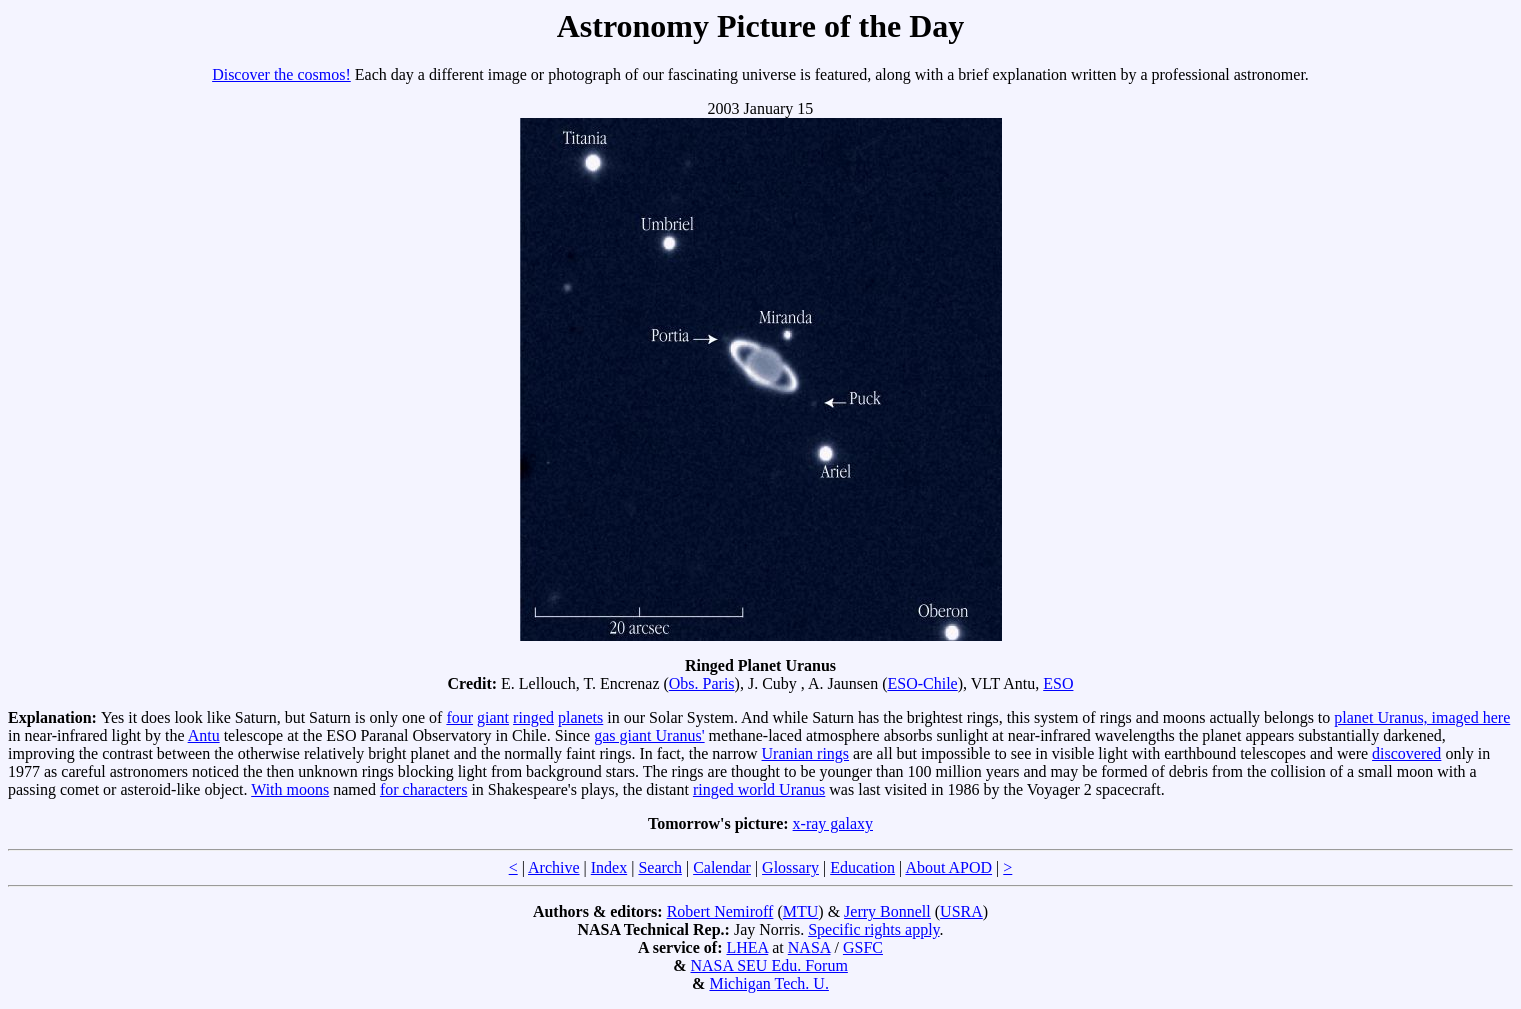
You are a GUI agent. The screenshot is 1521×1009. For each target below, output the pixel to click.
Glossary (790, 867)
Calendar (722, 867)
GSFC (863, 947)
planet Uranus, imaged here (1422, 717)
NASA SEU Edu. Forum (768, 965)
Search (660, 867)
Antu (204, 735)
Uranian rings (806, 753)
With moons (290, 789)
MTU (801, 911)
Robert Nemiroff (720, 911)
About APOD (948, 867)
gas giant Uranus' (649, 735)
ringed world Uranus (759, 789)
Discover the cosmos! (281, 74)
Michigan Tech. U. (768, 983)
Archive (554, 867)
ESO (1058, 683)
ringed (533, 717)
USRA (961, 911)
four (459, 717)
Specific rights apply (873, 929)
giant (493, 717)
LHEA (747, 947)
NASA (809, 947)
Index (609, 867)
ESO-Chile (922, 683)
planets (580, 717)
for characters (424, 789)
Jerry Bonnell (887, 911)
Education (862, 867)
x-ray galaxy (833, 823)
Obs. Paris (702, 683)
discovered (1406, 753)
